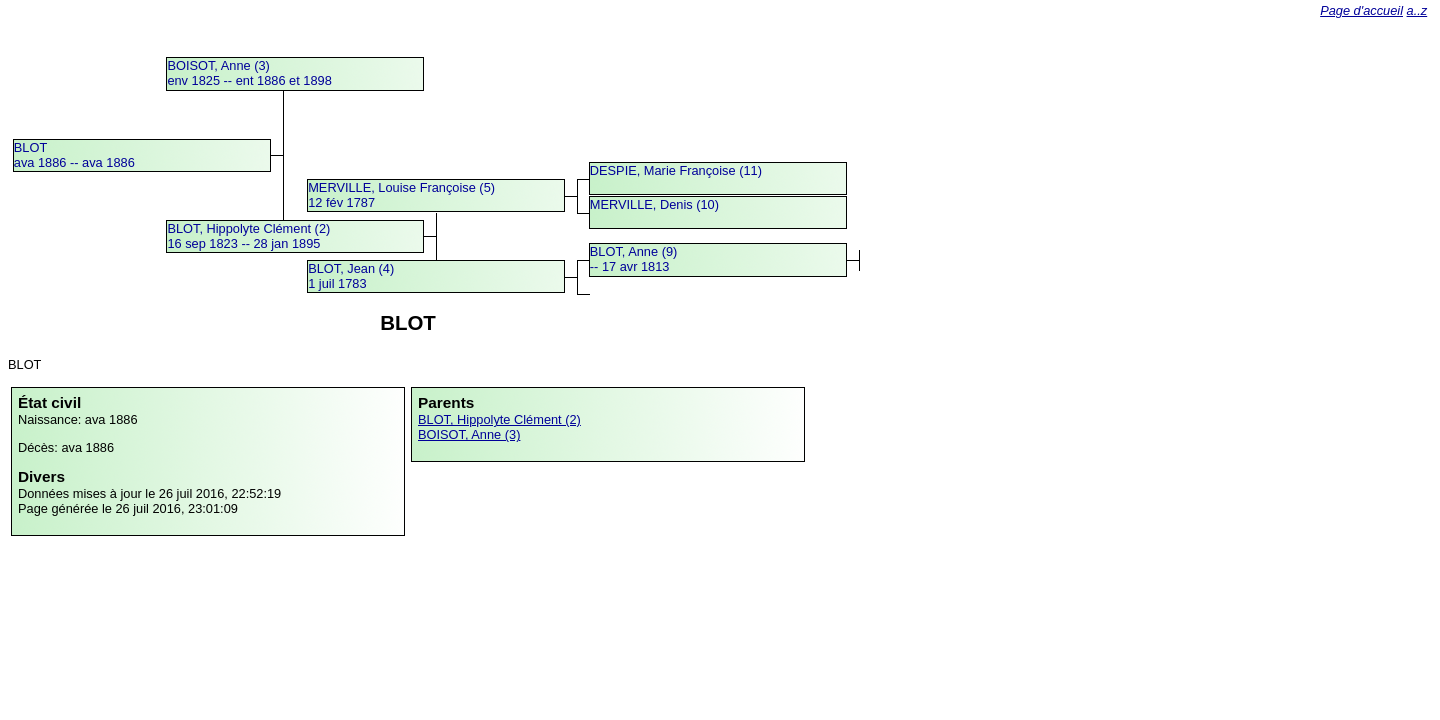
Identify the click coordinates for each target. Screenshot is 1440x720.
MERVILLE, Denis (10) (654, 204)
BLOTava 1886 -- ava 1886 (74, 155)
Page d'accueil (1361, 10)
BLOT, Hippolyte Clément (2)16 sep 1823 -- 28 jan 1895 (248, 236)
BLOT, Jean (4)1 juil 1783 (351, 276)
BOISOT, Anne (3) (469, 434)
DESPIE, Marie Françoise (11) (676, 170)
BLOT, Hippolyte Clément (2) (499, 419)
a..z (1417, 10)
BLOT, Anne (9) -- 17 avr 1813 (634, 259)
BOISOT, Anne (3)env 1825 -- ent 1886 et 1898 (249, 73)
